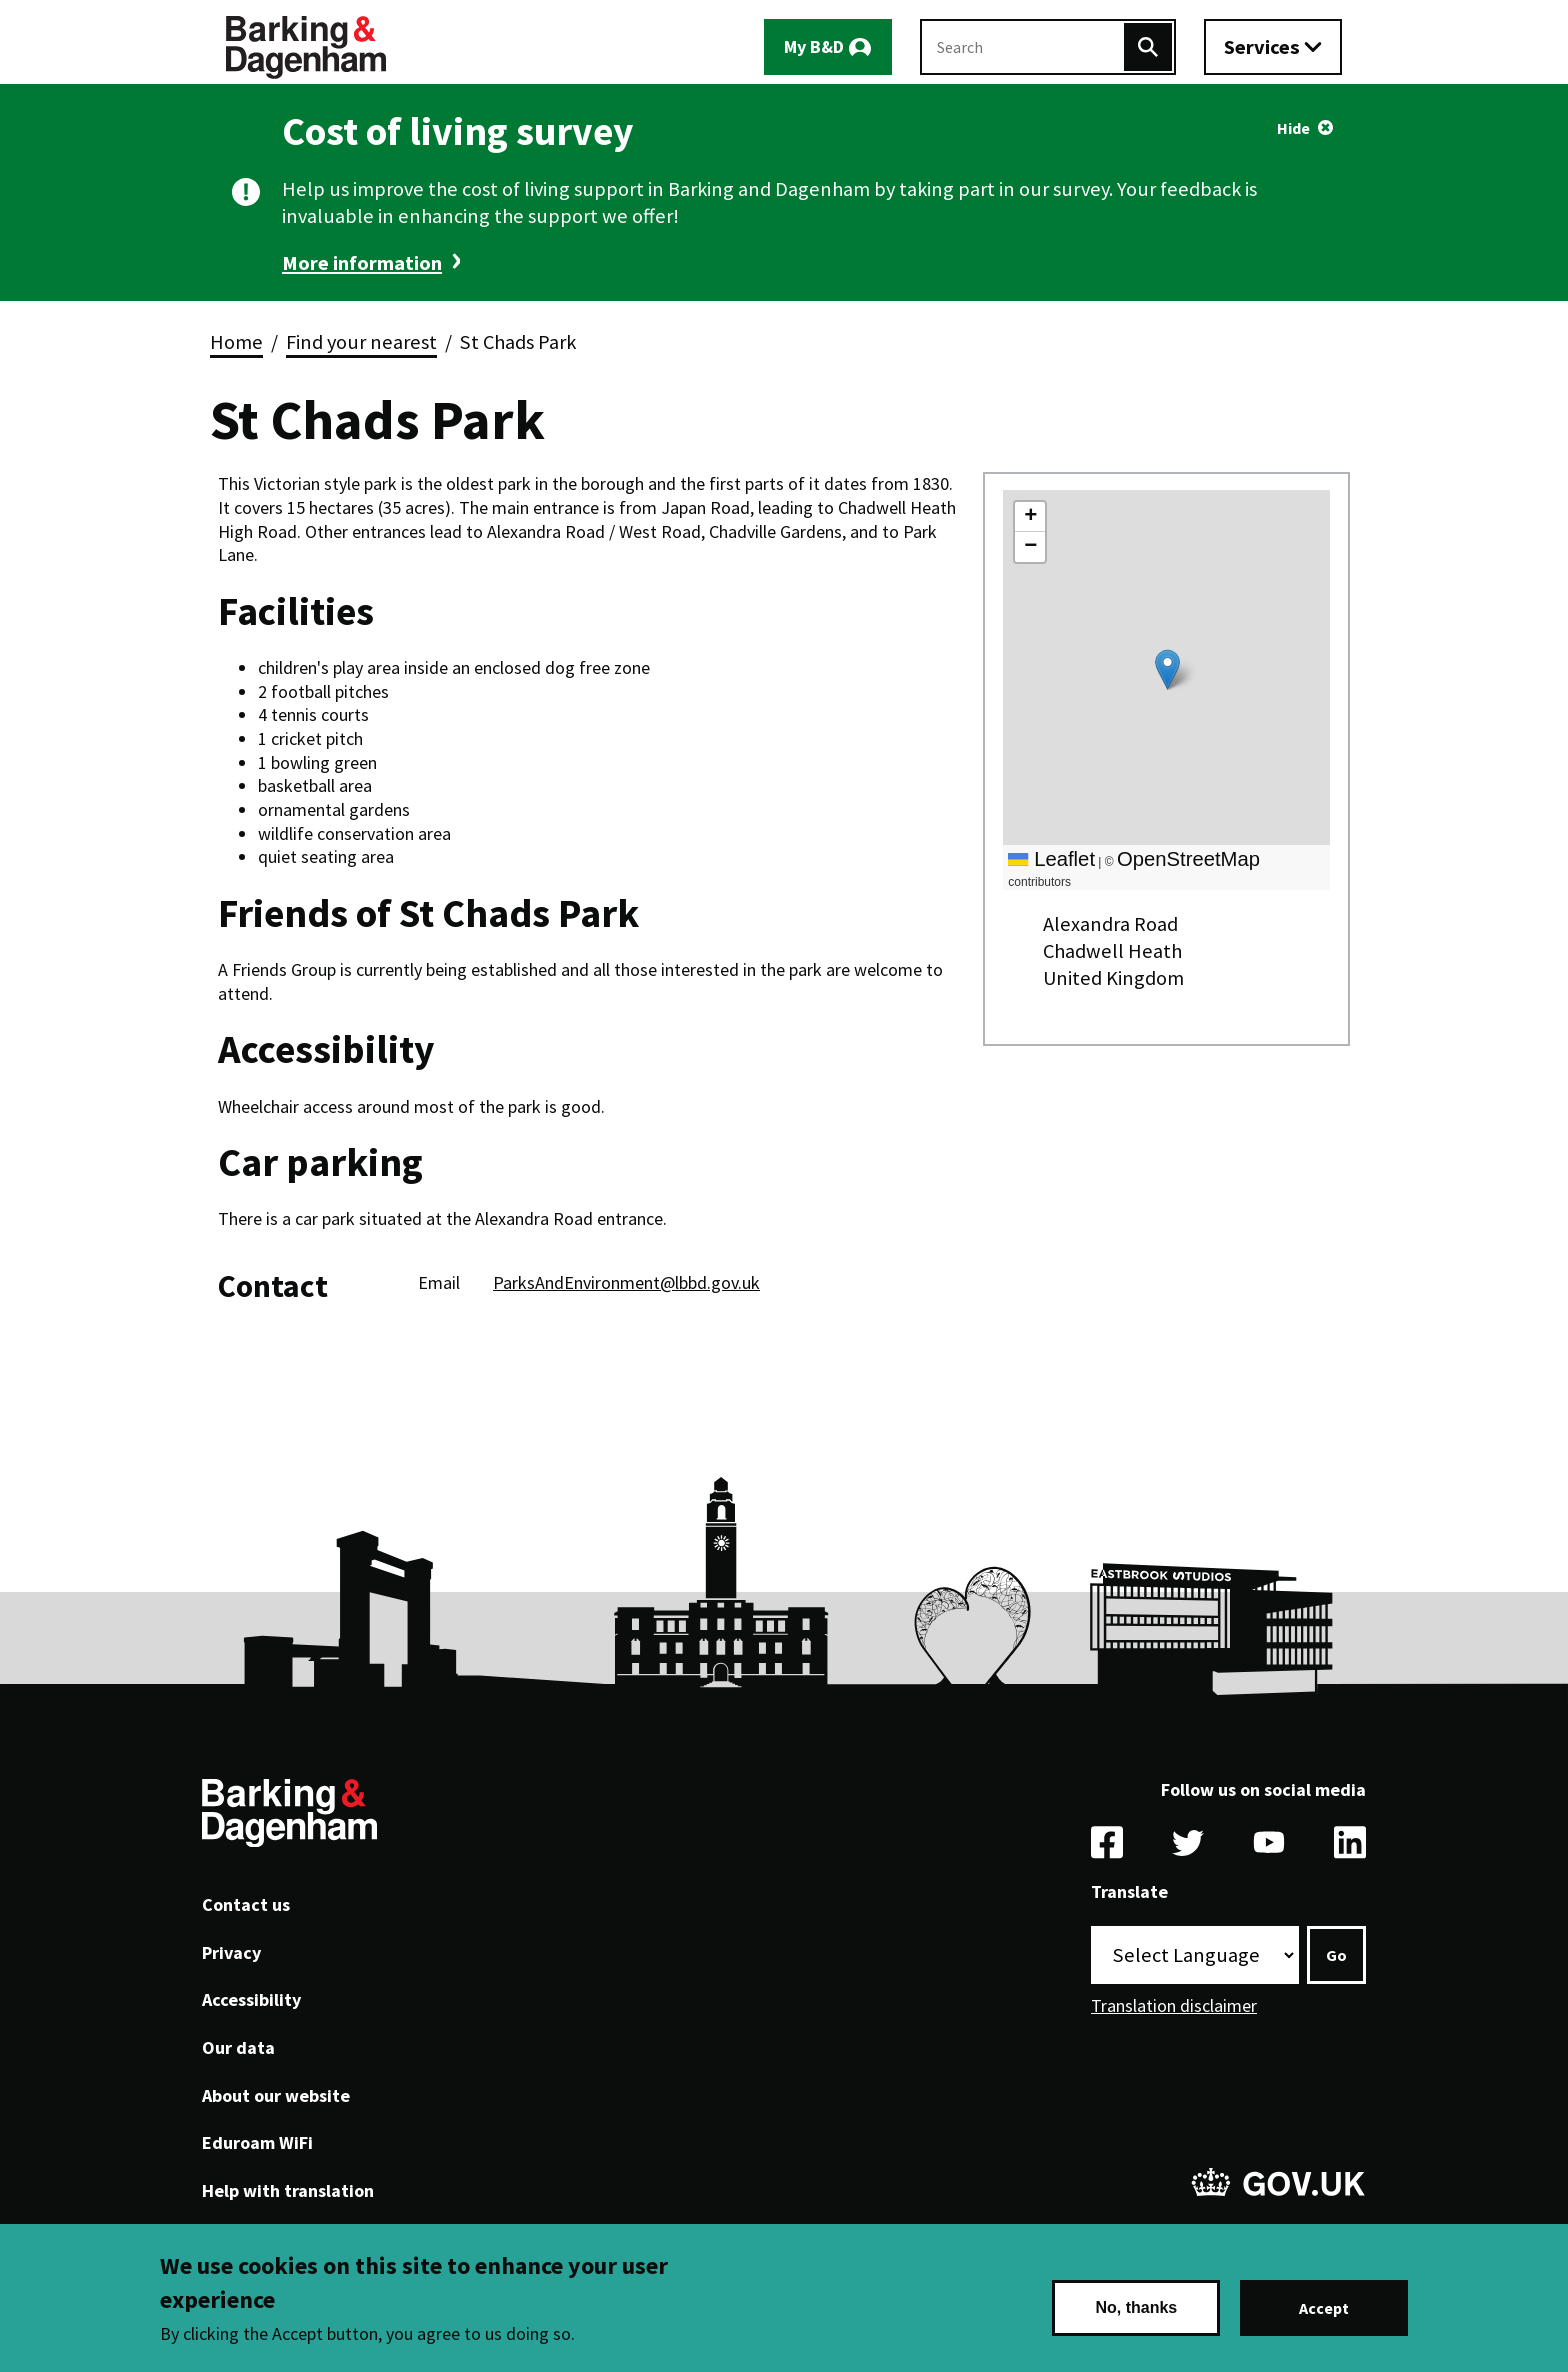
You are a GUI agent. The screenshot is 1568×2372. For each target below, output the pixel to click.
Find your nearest (361, 342)
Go (1336, 1955)
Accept (1324, 2308)
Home (236, 342)
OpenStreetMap (1188, 859)
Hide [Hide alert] (1293, 128)
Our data (238, 2047)
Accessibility (251, 1999)
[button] (1167, 669)
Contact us (246, 1904)
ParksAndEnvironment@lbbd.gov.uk (626, 1282)
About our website (276, 2095)
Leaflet (1051, 859)
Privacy (231, 1952)
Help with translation (288, 2190)
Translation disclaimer (1174, 2005)
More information (362, 263)
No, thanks (1136, 2307)
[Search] (1148, 47)
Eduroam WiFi (257, 2142)
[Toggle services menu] (1273, 47)
